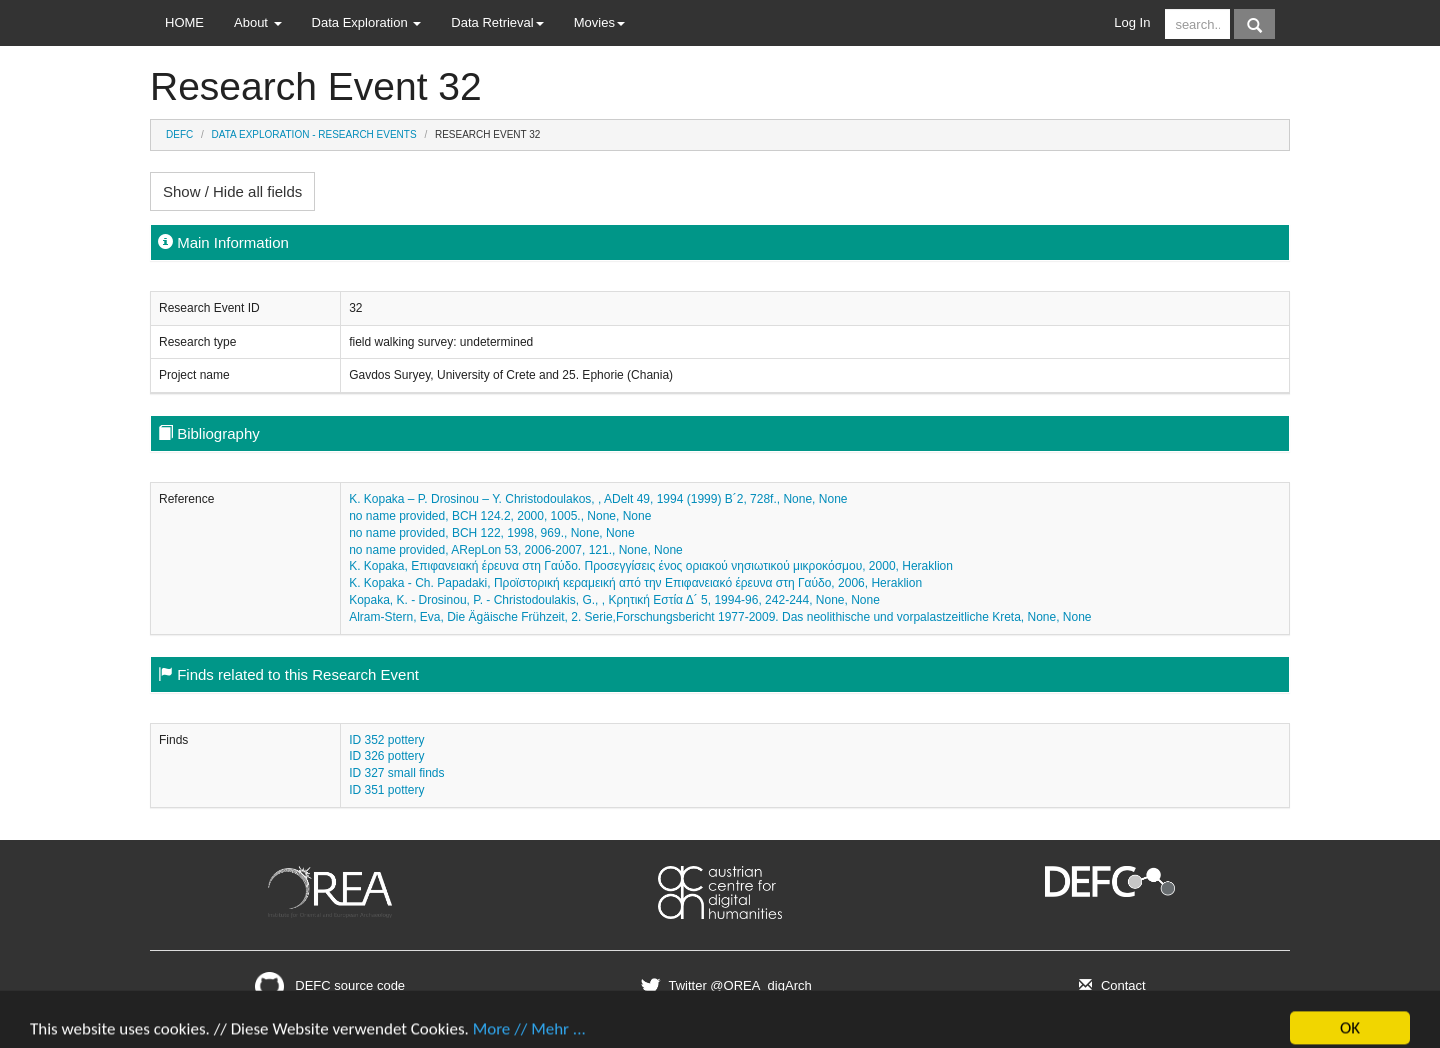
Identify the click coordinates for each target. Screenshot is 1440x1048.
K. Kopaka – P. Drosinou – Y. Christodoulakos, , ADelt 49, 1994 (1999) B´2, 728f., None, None (598, 499)
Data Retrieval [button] (497, 22)
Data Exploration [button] (367, 22)
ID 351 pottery (386, 790)
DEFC (179, 134)
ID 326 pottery (386, 756)
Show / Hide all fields (232, 191)
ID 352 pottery (386, 740)
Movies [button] (599, 22)
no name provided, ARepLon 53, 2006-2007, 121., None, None (516, 550)
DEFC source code (330, 985)
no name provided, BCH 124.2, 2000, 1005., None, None (500, 516)
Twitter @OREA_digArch (723, 985)
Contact (1109, 985)
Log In (1132, 22)
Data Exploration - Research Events (314, 134)
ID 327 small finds (396, 773)
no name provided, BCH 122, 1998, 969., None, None (492, 533)
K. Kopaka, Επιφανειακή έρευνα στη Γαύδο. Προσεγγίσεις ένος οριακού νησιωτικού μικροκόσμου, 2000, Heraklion (651, 566)
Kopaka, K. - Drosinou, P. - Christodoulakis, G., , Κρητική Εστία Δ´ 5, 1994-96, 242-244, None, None (614, 600)
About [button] (258, 22)
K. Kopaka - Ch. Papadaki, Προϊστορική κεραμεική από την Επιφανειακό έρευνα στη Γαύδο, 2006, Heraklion (635, 583)
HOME (184, 22)
